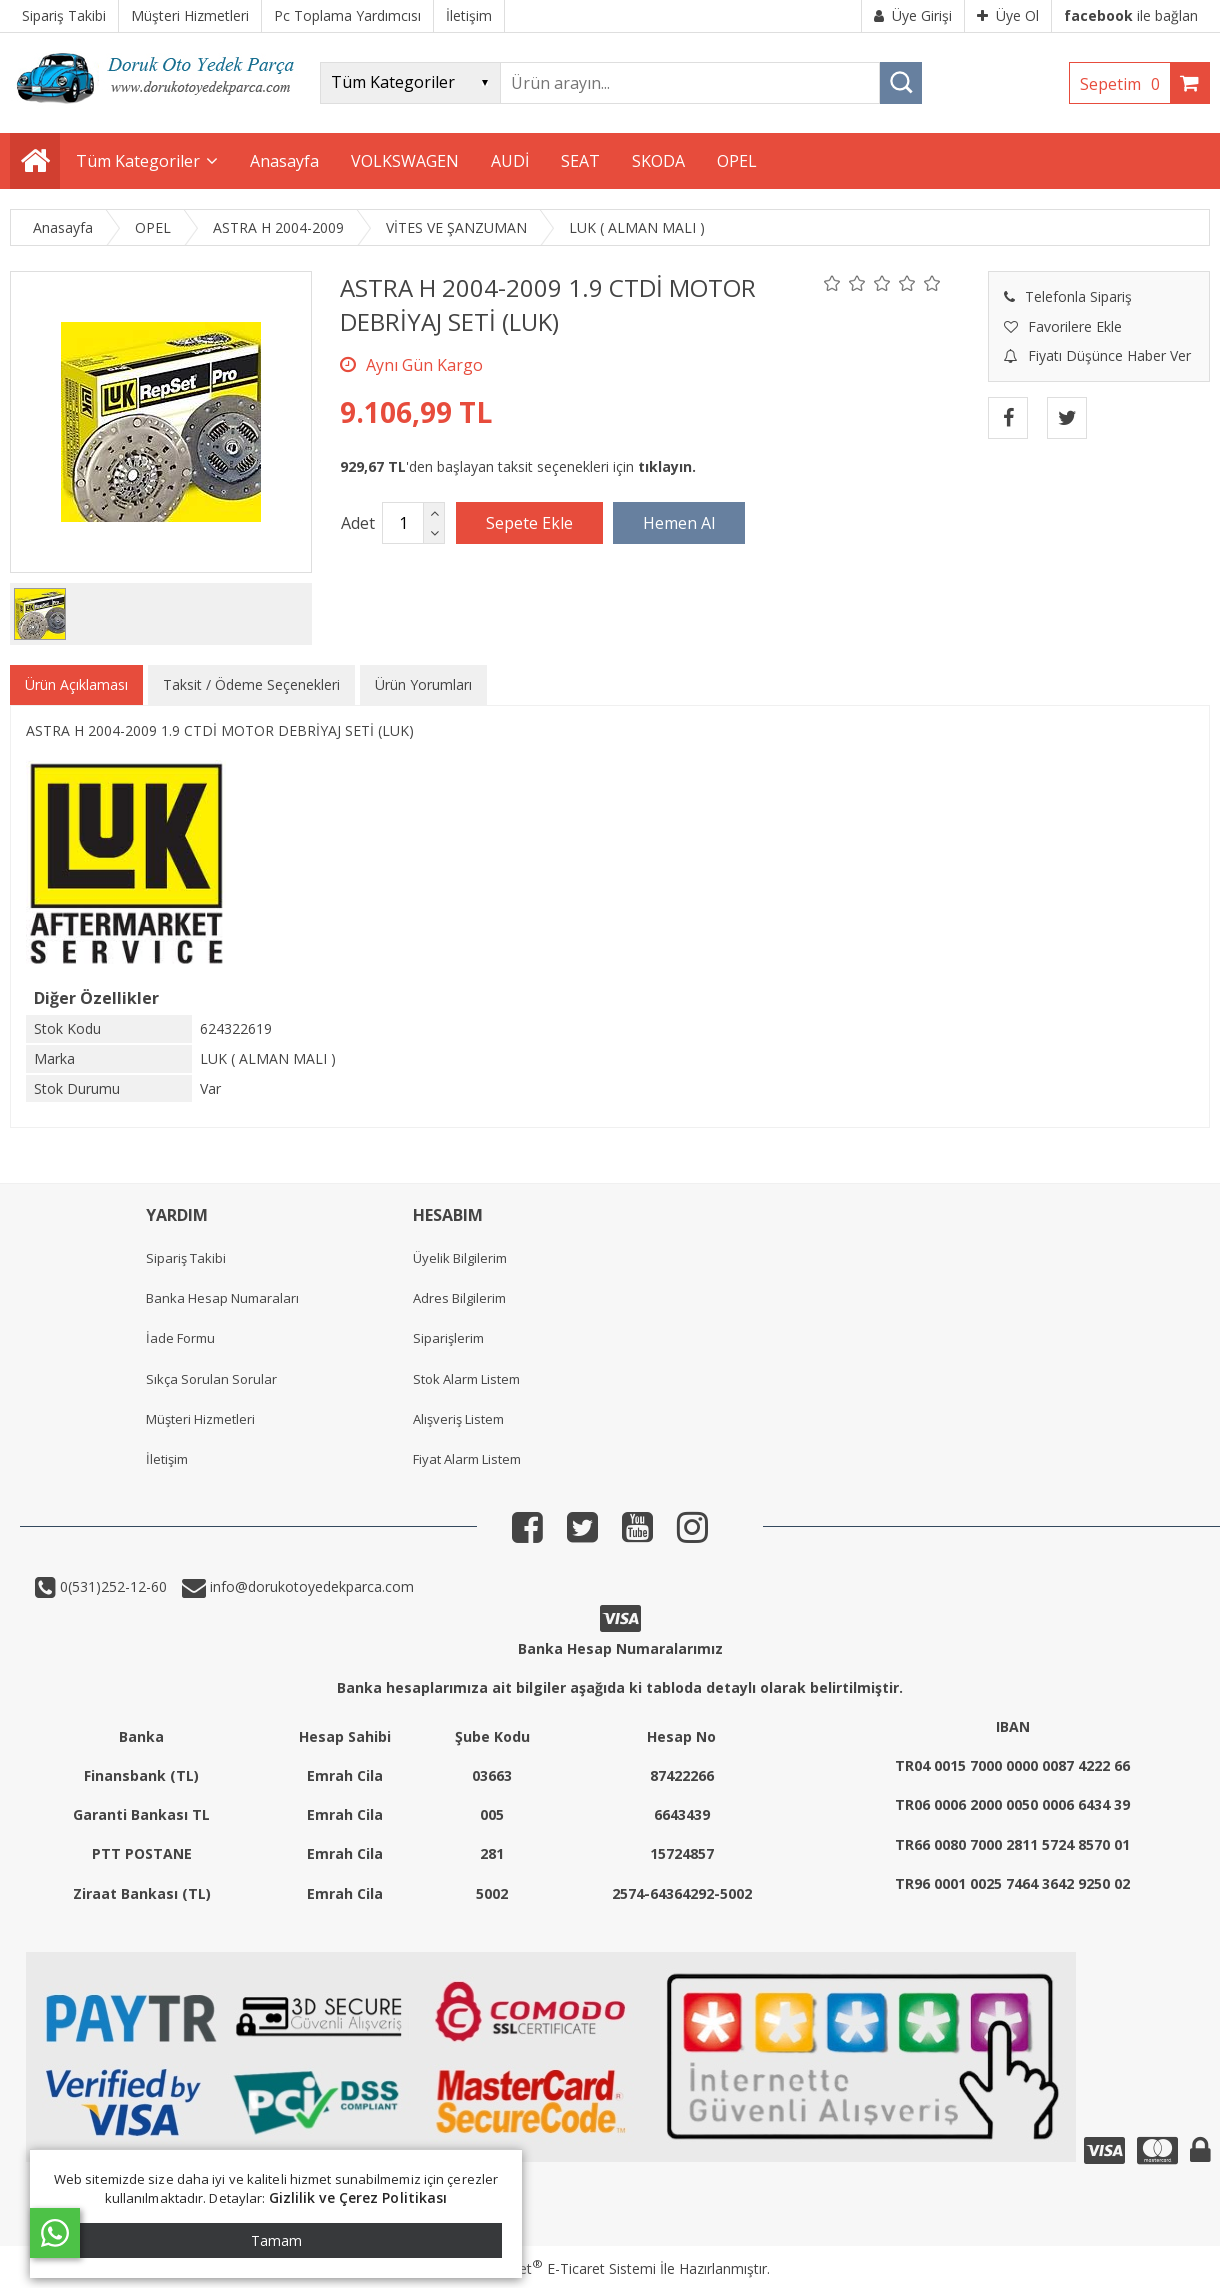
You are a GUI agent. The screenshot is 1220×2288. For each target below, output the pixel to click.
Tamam (276, 2240)
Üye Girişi (913, 15)
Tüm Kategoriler (138, 161)
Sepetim (1125, 84)
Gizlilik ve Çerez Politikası (358, 2197)
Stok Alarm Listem (466, 1379)
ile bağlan (1131, 15)
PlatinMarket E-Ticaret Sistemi (553, 2268)
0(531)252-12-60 (111, 1586)
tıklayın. (667, 466)
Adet (358, 523)
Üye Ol (1008, 15)
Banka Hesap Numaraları (222, 1298)
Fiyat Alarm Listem (467, 1459)
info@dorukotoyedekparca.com (310, 1586)
